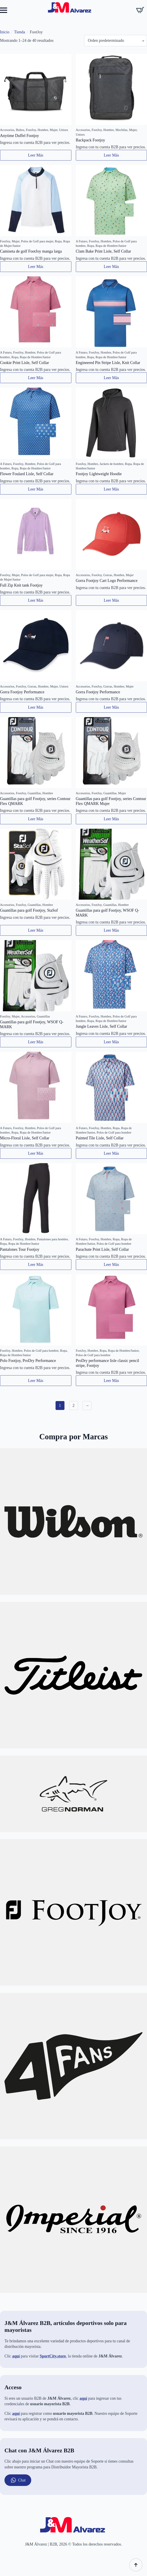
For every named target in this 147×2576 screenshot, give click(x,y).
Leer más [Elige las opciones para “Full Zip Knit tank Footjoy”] (35, 600)
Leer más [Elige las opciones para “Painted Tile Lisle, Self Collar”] (111, 1153)
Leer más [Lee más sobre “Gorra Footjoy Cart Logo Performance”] (111, 600)
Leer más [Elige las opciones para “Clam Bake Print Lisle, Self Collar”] (111, 266)
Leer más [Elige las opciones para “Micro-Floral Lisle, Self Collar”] (35, 1153)
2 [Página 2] (73, 1405)
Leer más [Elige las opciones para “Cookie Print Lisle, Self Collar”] (35, 378)
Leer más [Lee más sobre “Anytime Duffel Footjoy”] (35, 155)
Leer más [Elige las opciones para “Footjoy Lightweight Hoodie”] (111, 489)
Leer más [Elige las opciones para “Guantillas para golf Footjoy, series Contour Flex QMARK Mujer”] (111, 819)
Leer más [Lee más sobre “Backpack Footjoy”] (111, 155)
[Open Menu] (3, 10)
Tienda (19, 32)
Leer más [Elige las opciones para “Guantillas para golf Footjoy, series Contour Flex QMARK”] (35, 819)
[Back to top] (136, 2565)
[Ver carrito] (140, 10)
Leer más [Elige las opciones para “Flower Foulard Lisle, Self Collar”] (35, 489)
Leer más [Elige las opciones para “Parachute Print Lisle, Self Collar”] (111, 1264)
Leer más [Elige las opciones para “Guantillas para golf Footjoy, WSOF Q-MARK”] (111, 930)
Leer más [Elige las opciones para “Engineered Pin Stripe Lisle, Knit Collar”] (111, 378)
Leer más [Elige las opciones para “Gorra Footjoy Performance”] (35, 707)
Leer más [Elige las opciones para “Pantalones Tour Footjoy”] (35, 1264)
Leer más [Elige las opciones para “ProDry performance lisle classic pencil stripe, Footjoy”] (111, 1380)
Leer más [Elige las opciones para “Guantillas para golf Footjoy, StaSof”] (35, 930)
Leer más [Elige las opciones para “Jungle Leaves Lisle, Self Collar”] (111, 1042)
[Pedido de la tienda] (115, 40)
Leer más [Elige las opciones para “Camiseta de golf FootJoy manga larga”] (35, 266)
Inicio (4, 32)
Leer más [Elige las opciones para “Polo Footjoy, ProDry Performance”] (35, 1380)
